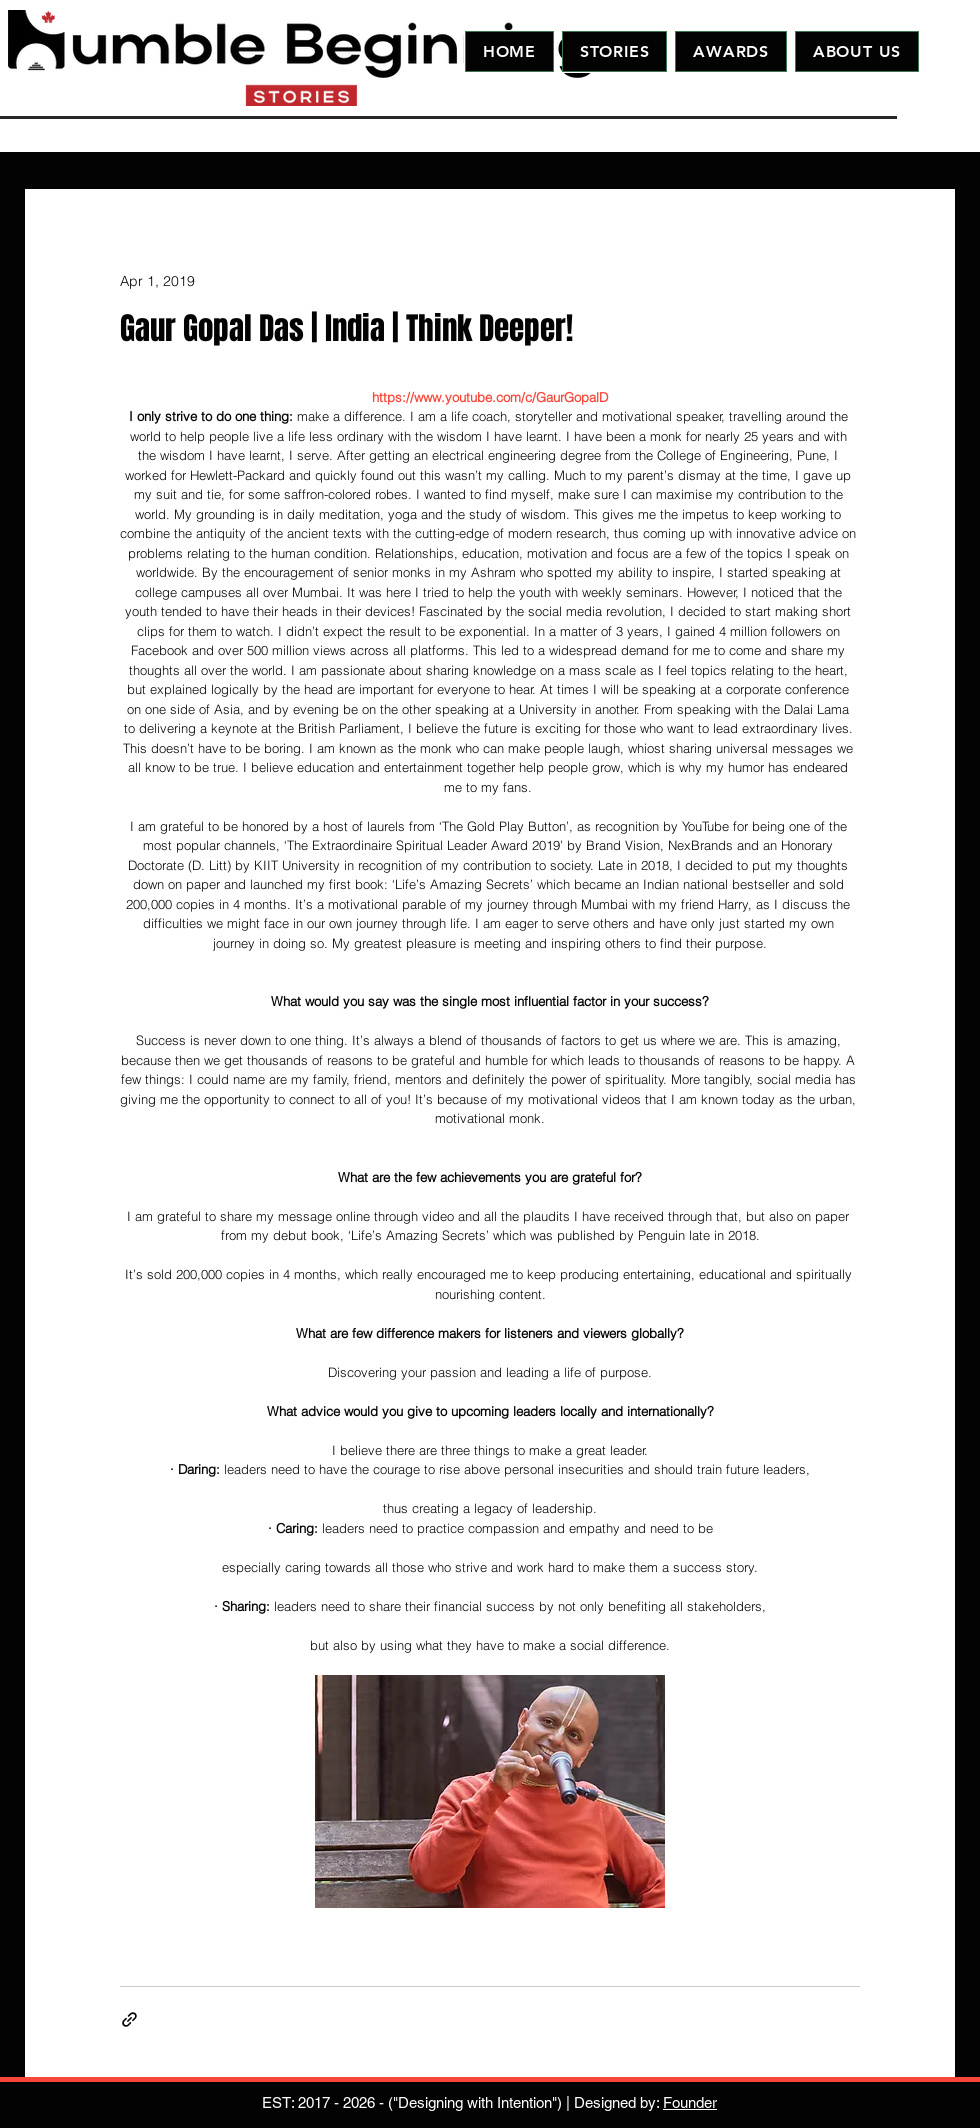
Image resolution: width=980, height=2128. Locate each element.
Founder (690, 2102)
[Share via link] (129, 2019)
